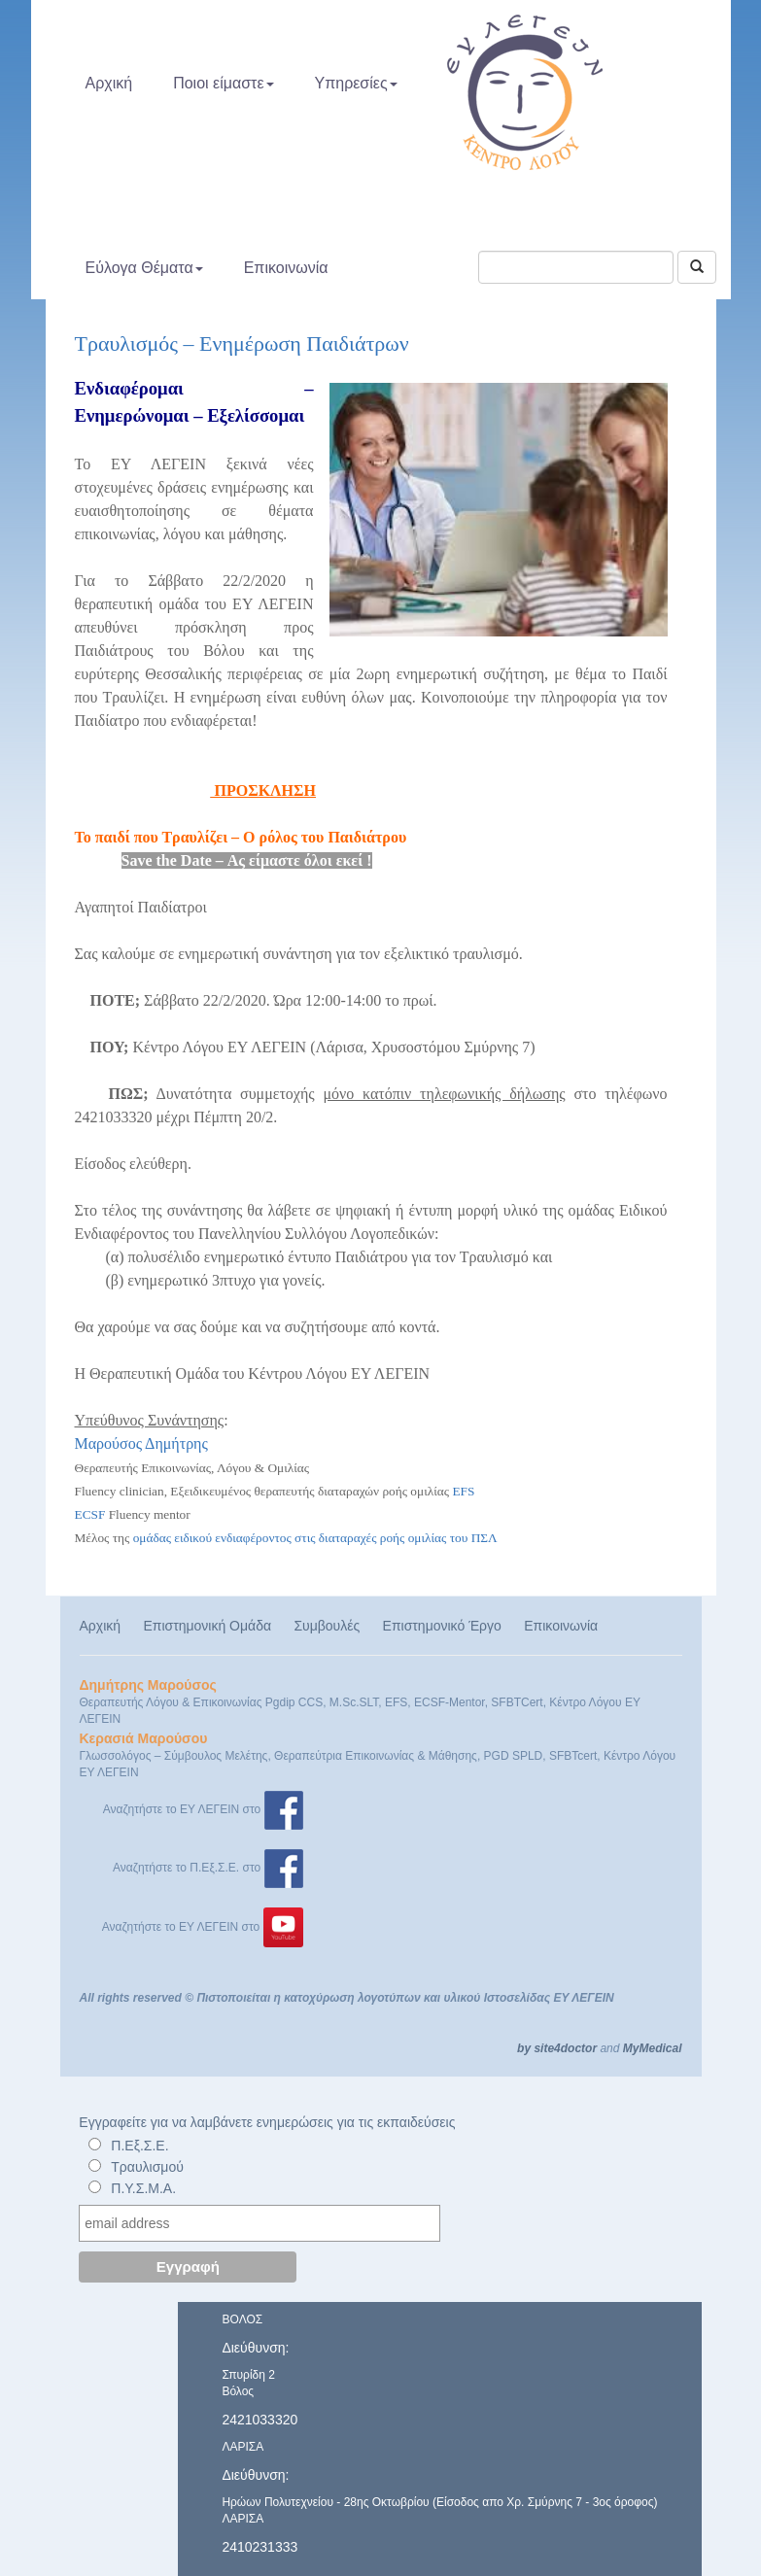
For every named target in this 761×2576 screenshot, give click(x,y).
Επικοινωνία (286, 267)
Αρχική (109, 83)
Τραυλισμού (147, 2167)
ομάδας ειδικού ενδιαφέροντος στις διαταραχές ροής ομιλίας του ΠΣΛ (315, 1537)
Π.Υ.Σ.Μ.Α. (143, 2188)
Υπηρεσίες (356, 83)
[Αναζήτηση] (696, 267)
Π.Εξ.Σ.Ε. (139, 2145)
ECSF (90, 1514)
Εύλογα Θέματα (144, 267)
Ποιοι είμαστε (223, 83)
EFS (463, 1491)
